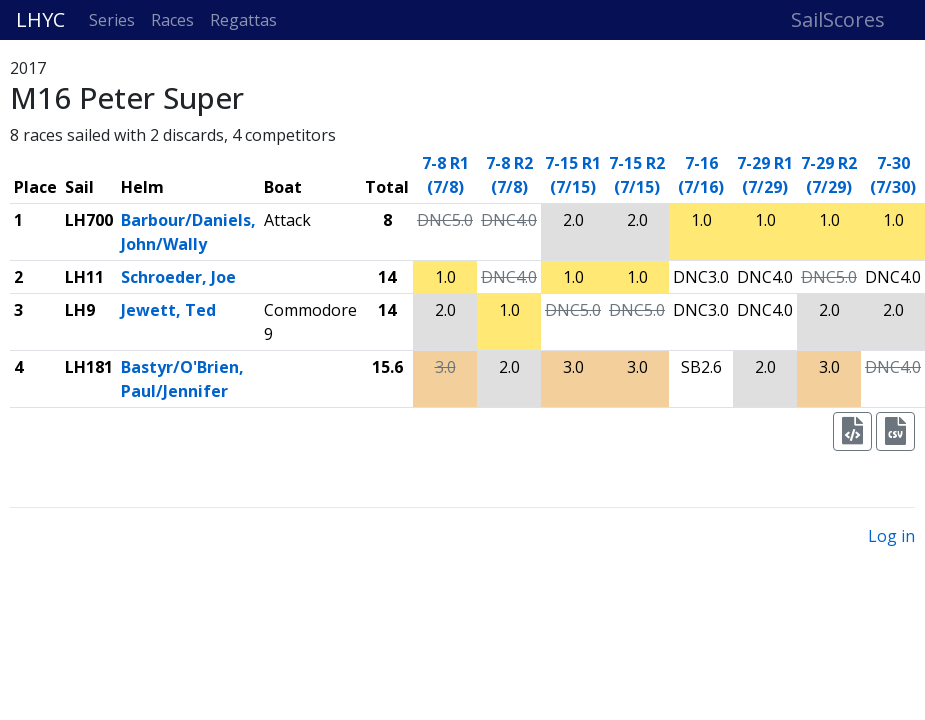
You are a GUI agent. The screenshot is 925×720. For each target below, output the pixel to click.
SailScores (838, 19)
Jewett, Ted (168, 310)
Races (172, 20)
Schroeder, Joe (178, 277)
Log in (891, 536)
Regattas (243, 20)
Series (112, 20)
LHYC (40, 19)
